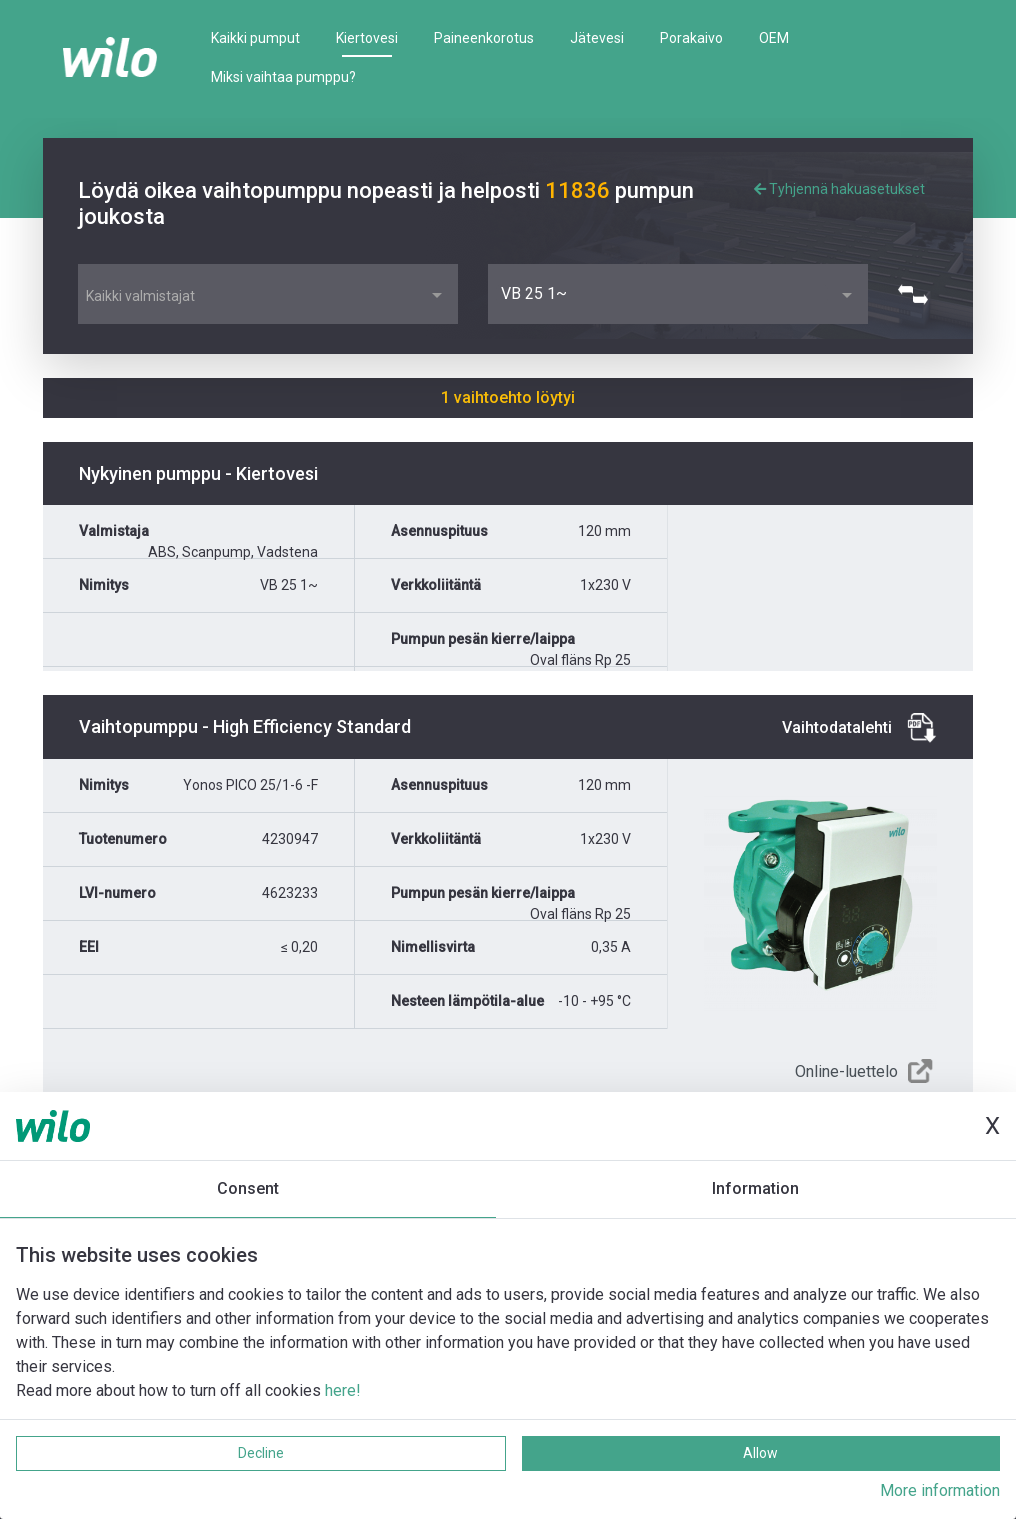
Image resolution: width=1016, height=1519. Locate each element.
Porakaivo (691, 38)
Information (755, 1188)
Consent (248, 1188)
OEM (774, 38)
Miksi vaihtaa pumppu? (283, 77)
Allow (760, 1453)
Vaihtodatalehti (837, 727)
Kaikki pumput (255, 38)
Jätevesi (597, 38)
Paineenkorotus (484, 38)
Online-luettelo (846, 1071)
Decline (261, 1453)
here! (343, 1390)
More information (940, 1490)
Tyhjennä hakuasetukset (839, 189)
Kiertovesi (367, 38)
